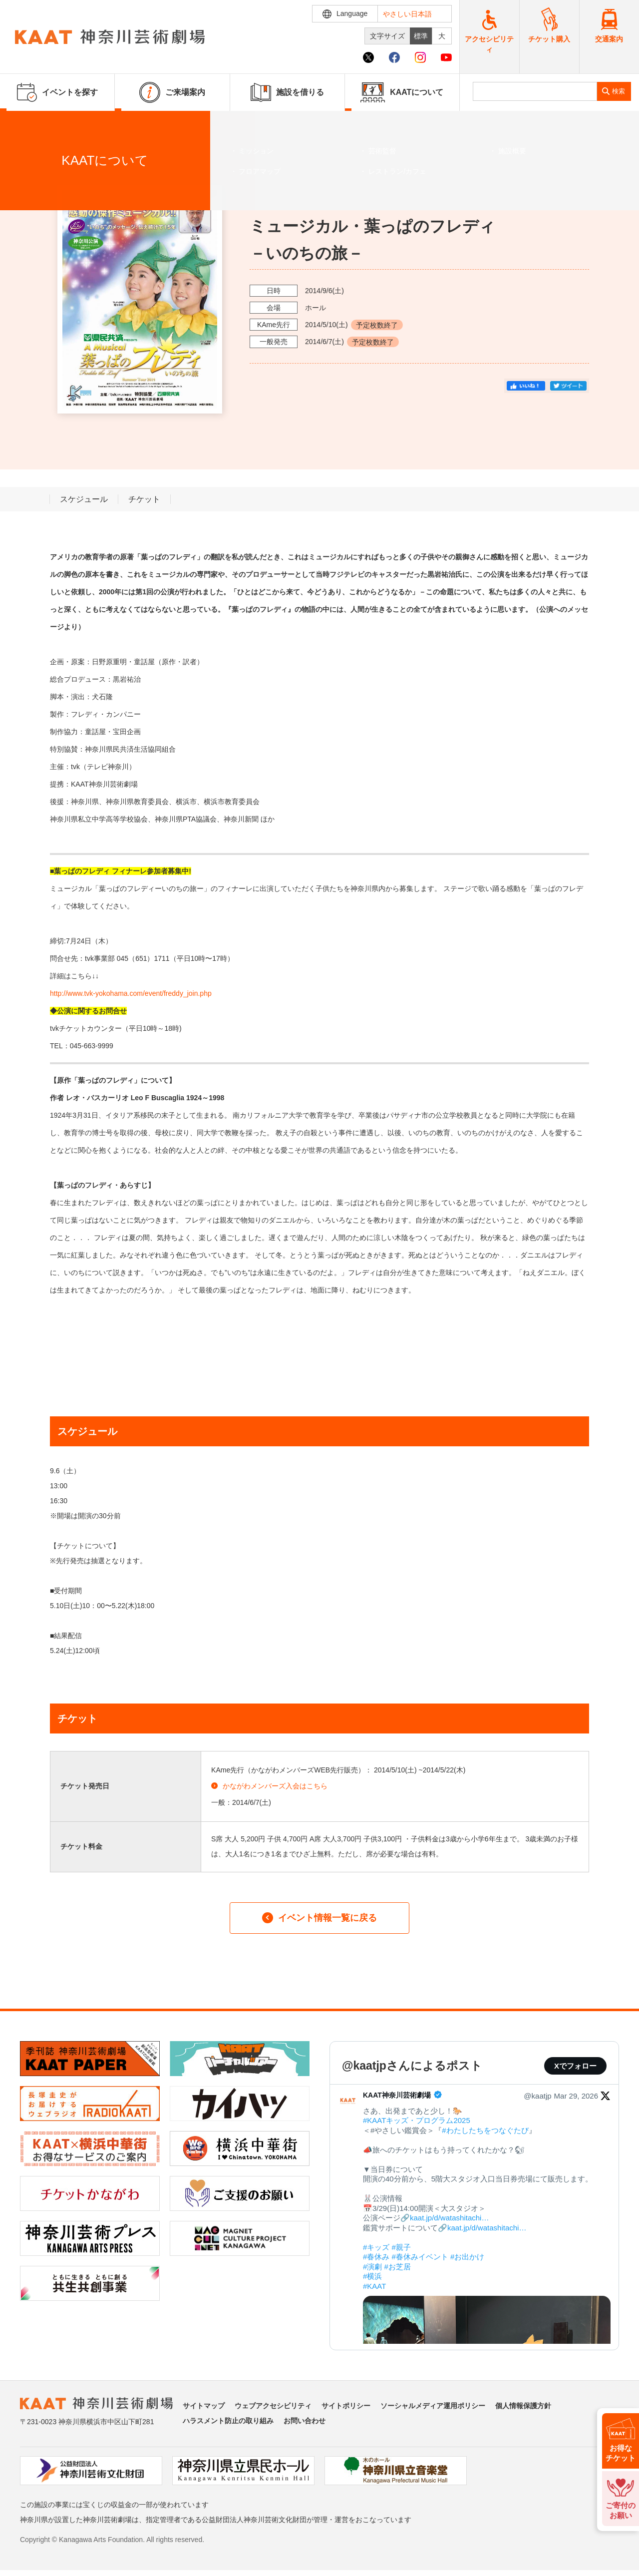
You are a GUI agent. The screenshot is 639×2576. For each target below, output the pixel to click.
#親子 (401, 2247)
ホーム (24, 123)
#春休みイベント (420, 2256)
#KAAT (374, 2286)
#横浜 (372, 2276)
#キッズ (376, 2247)
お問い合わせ (304, 2421)
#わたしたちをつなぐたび (485, 2130)
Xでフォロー (575, 2066)
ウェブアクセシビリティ (273, 2406)
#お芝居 (397, 2266)
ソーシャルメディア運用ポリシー (432, 2406)
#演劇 (372, 2266)
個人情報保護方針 (523, 2406)
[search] (535, 91)
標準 (421, 36)
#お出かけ (467, 2256)
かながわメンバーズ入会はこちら (269, 1786)
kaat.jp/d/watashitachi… (449, 2217)
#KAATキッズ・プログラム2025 (416, 2120)
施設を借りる (287, 92)
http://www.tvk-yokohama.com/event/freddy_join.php (131, 993)
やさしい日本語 (407, 14)
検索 (618, 91)
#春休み (376, 2256)
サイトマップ (204, 2406)
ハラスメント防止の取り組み (228, 2421)
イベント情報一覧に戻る (319, 1917)
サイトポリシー (345, 2406)
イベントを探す (62, 123)
